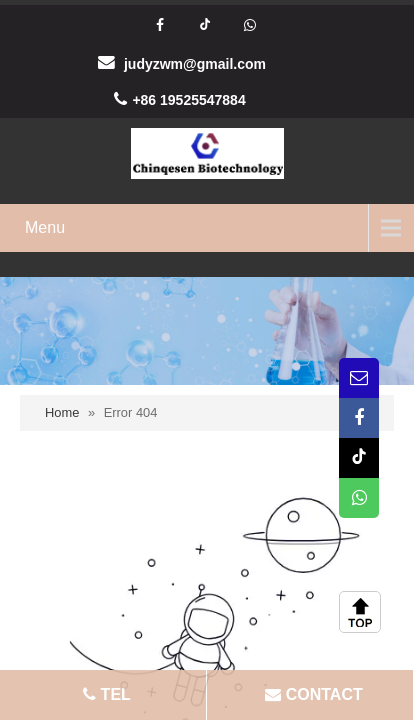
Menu (45, 227)
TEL (104, 694)
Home (62, 412)
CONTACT (311, 694)
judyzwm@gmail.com (195, 64)
